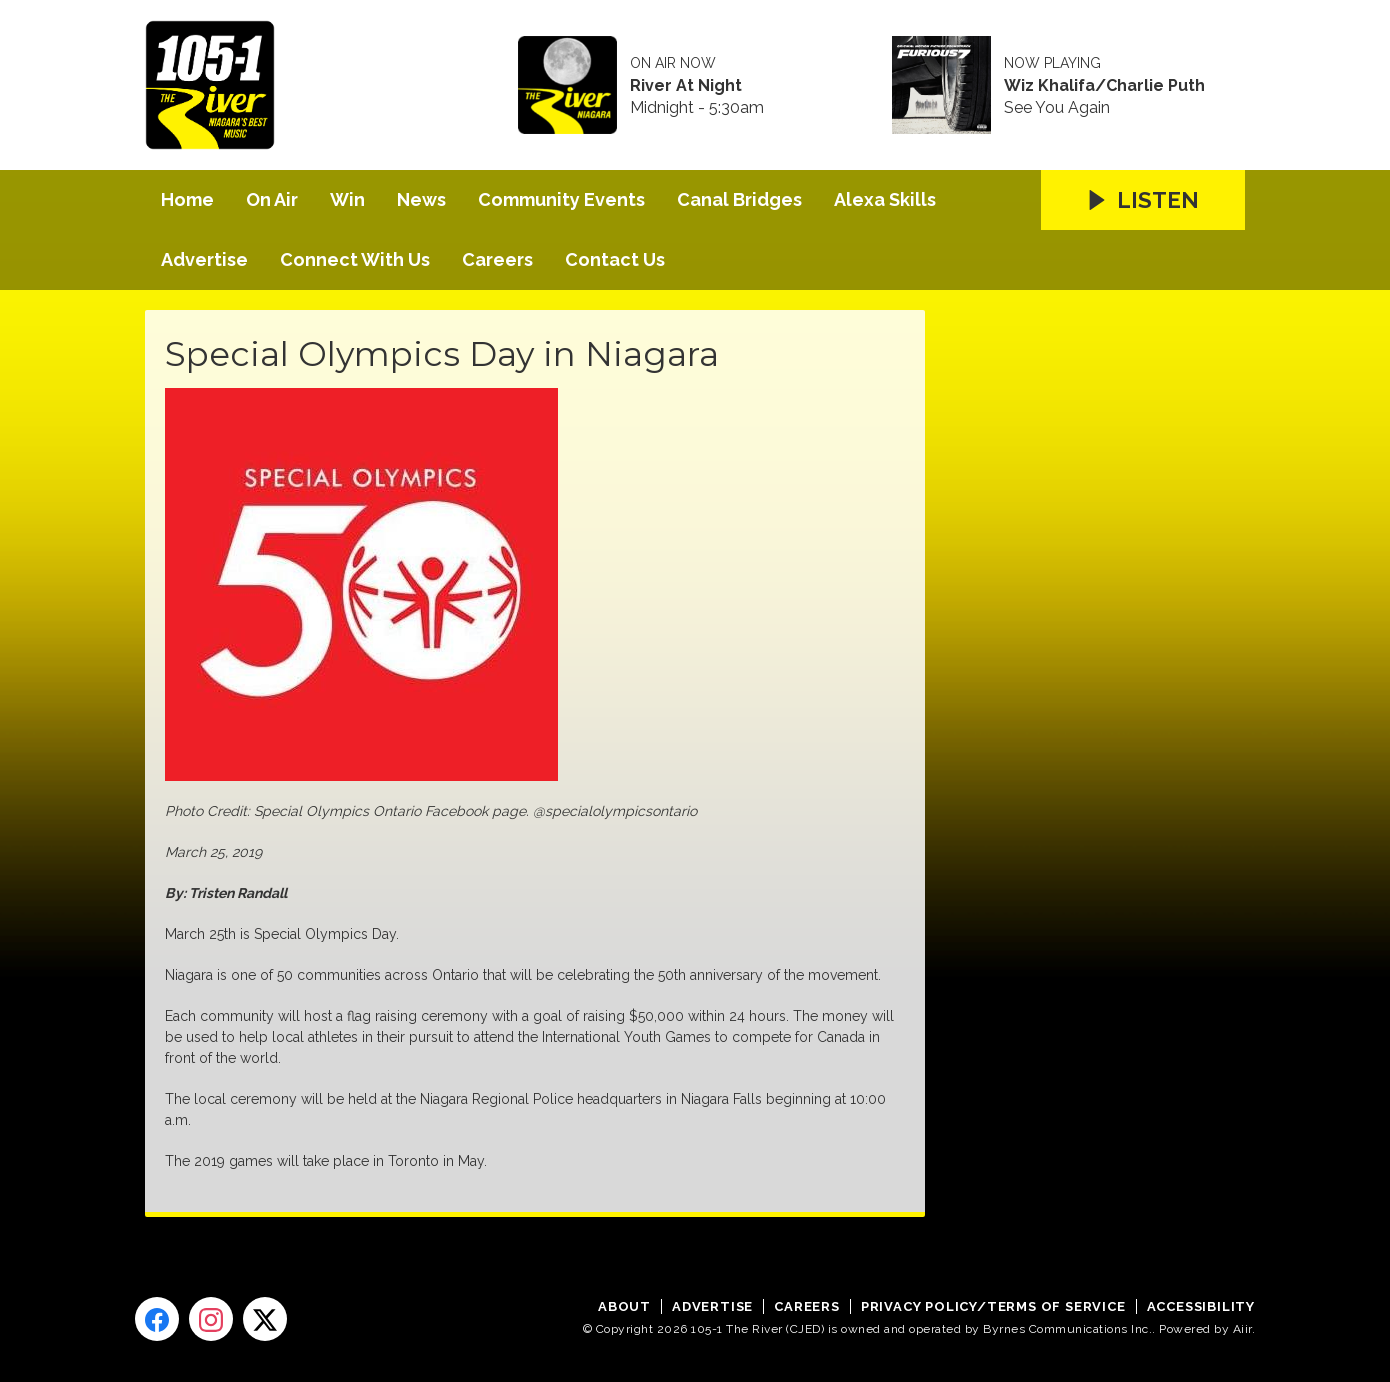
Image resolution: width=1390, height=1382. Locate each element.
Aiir (1242, 1329)
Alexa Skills (885, 199)
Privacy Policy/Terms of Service (993, 1306)
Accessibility (1201, 1306)
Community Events (561, 199)
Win (347, 199)
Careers (497, 259)
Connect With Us (355, 259)
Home (187, 199)
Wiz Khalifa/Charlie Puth (1104, 86)
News (421, 199)
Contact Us (615, 259)
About (624, 1306)
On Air (272, 199)
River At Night (686, 86)
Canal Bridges (739, 199)
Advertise (204, 259)
